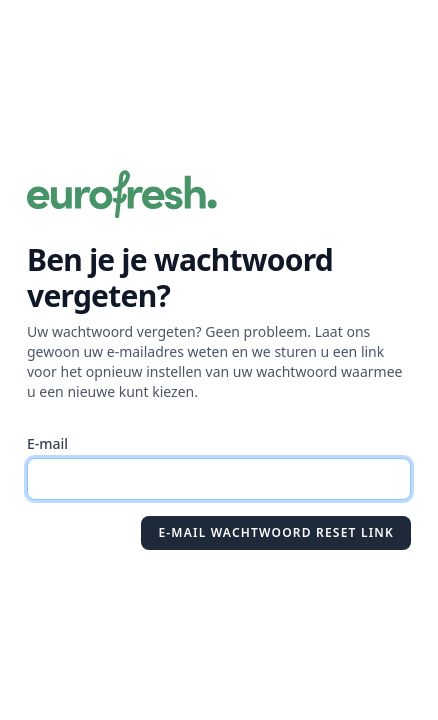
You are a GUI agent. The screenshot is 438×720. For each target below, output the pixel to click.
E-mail (47, 443)
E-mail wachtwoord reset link (276, 532)
